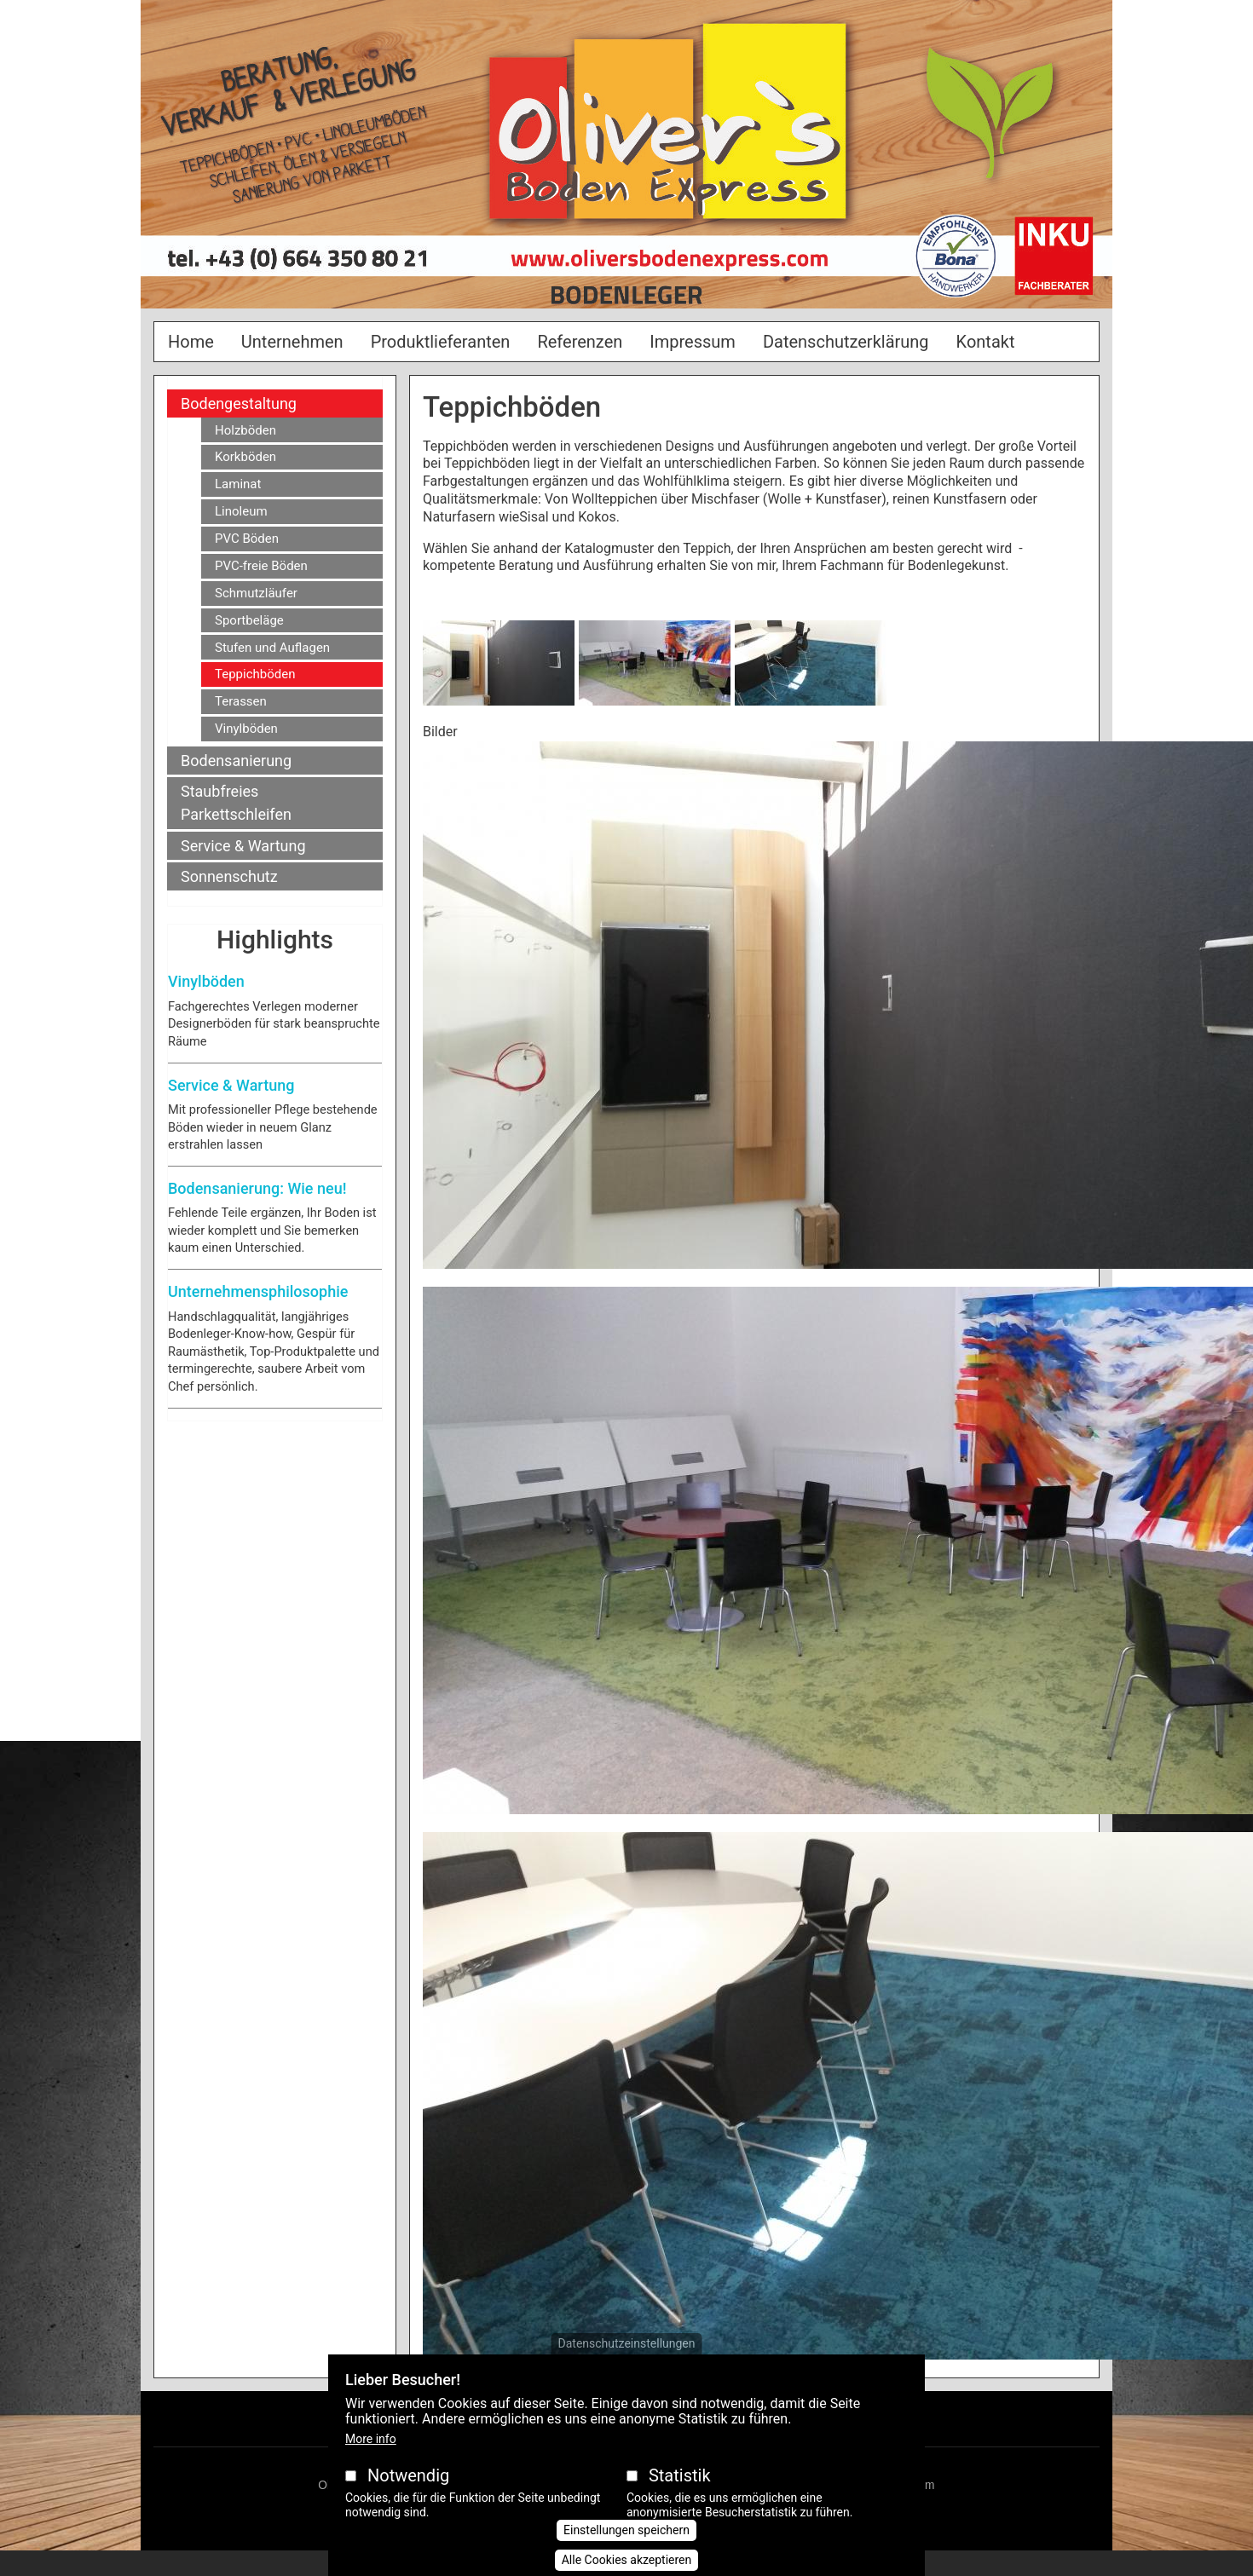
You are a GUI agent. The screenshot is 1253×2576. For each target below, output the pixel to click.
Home (191, 341)
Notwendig (408, 2497)
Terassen (241, 701)
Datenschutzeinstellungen (627, 2365)
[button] (499, 668)
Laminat (238, 484)
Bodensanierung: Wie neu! (257, 1188)
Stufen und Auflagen (272, 647)
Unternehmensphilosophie (258, 1291)
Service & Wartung (243, 846)
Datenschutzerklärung (846, 341)
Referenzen (579, 341)
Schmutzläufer (256, 593)
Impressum (693, 341)
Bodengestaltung (239, 403)
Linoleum (241, 511)
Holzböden (245, 430)
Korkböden (245, 456)
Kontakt (985, 341)
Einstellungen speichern (626, 2552)
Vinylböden (246, 728)
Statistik (680, 2497)
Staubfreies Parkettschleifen (236, 802)
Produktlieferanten (441, 341)
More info (370, 2461)
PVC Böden (247, 538)
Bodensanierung (236, 760)
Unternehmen (292, 341)
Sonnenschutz (229, 876)
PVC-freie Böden (261, 565)
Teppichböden (255, 674)
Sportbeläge (249, 620)
